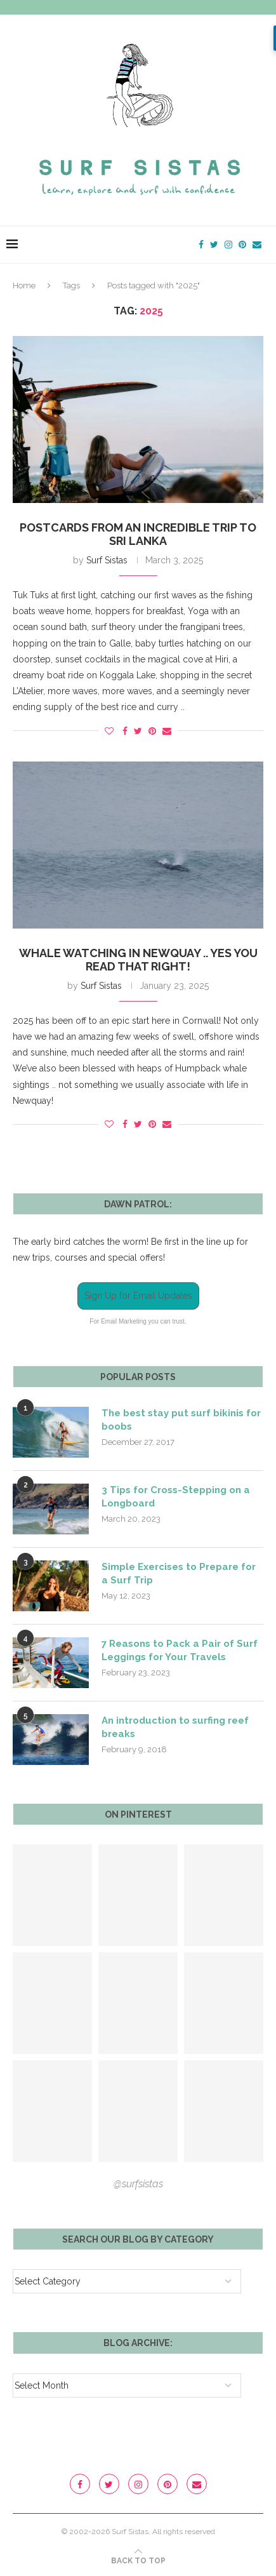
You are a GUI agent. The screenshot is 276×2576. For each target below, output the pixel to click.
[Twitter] (214, 244)
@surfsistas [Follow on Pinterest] (138, 2184)
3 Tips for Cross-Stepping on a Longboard (176, 1496)
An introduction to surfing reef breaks (175, 1727)
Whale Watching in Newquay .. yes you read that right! (138, 959)
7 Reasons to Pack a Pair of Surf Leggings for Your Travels (180, 1650)
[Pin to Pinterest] (152, 731)
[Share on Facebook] (125, 731)
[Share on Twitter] (138, 731)
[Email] (257, 244)
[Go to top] (138, 2560)
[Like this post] (109, 731)
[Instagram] (228, 244)
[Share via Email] (166, 731)
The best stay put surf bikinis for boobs (181, 1419)
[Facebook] (201, 244)
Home (24, 285)
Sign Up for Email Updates (138, 1296)
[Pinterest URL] (52, 1895)
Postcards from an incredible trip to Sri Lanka (138, 534)
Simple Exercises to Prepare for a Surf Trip (179, 1573)
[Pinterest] (242, 244)
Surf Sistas (107, 560)
